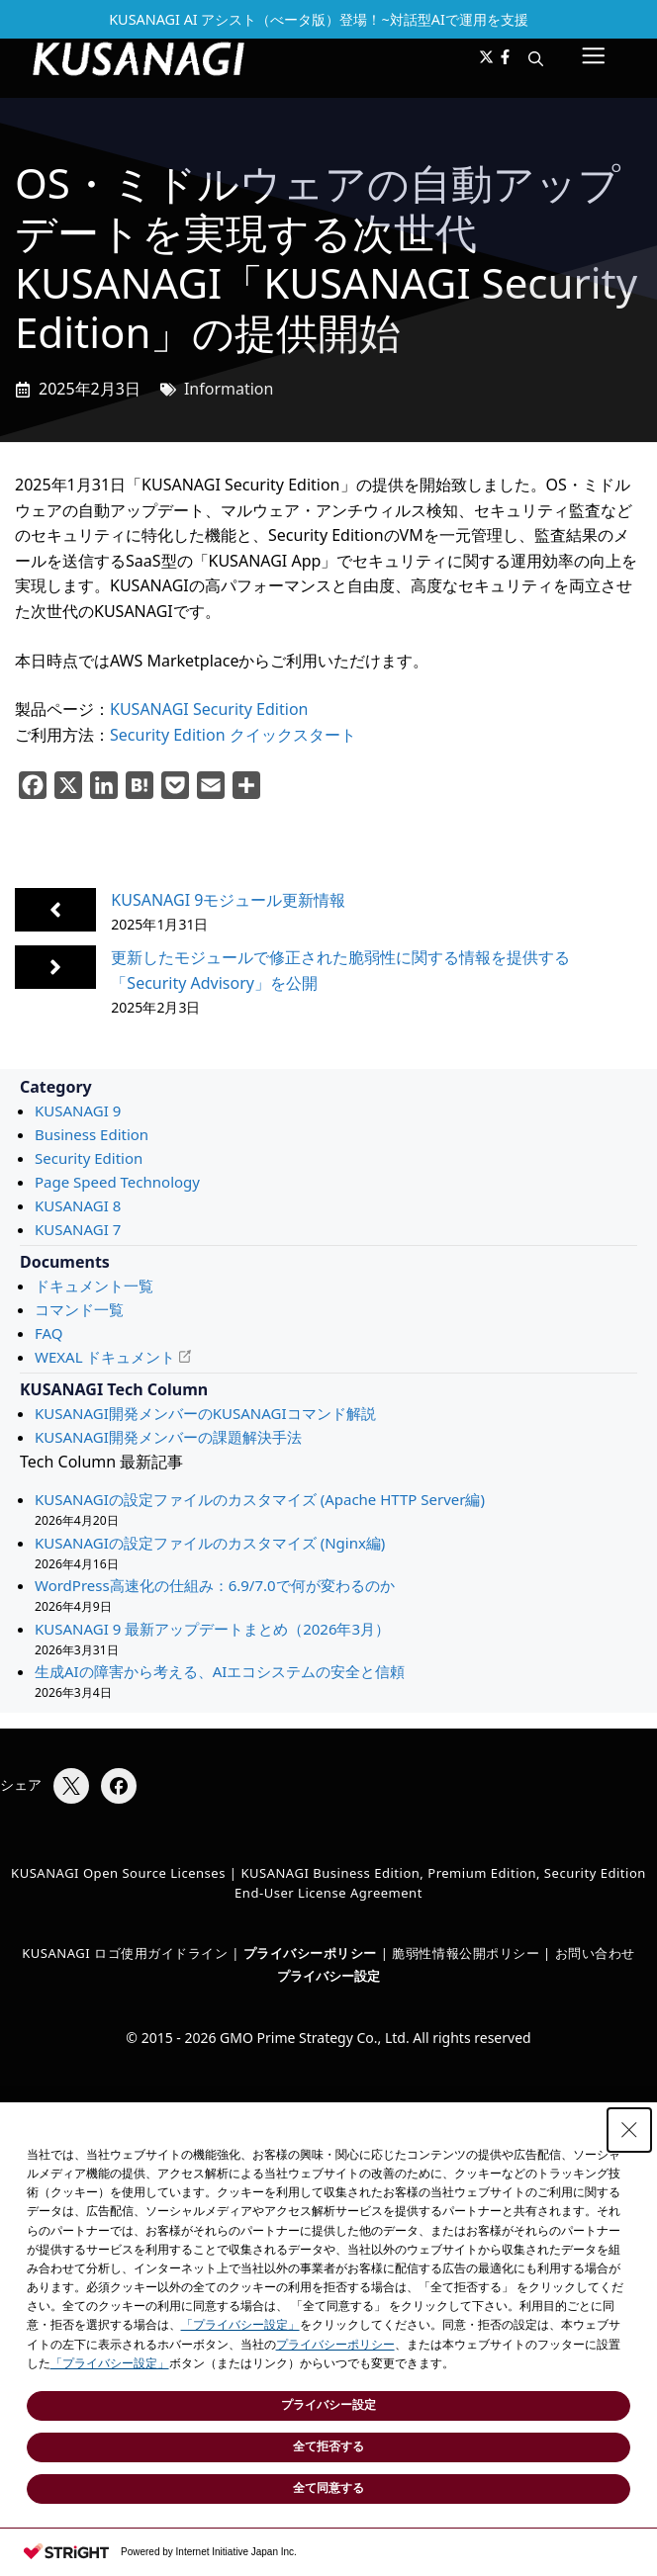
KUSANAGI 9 (78, 1110)
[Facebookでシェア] (119, 1786)
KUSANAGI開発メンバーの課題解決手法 (168, 1437)
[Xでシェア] (71, 1786)
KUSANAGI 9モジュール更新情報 (228, 900)
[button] (536, 58)
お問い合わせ (595, 1953)
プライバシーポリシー (335, 2345)
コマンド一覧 (79, 1309)
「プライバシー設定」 (240, 2325)
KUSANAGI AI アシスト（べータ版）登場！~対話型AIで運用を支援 (318, 19)
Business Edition (91, 1134)
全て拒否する (328, 2446)
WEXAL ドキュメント (105, 1357)
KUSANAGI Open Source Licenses (118, 1873)
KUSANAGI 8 (78, 1205)
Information (229, 389)
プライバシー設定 (328, 1976)
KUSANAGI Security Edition (209, 709)
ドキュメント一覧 (94, 1285)
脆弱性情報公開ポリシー (465, 1953)
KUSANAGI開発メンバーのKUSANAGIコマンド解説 (205, 1413)
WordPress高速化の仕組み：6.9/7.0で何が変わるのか (215, 1585)
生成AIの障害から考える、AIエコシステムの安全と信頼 (220, 1671)
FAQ (49, 1333)
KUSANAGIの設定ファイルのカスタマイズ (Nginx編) (210, 1543)
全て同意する (328, 2488)
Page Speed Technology (117, 1182)
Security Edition (88, 1158)
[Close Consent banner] (629, 2130)
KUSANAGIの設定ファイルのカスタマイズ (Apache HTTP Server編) (260, 1499)
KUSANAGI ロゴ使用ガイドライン (125, 1953)
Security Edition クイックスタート (233, 735)
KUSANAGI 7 (78, 1229)
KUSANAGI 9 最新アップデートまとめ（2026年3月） (212, 1629)
